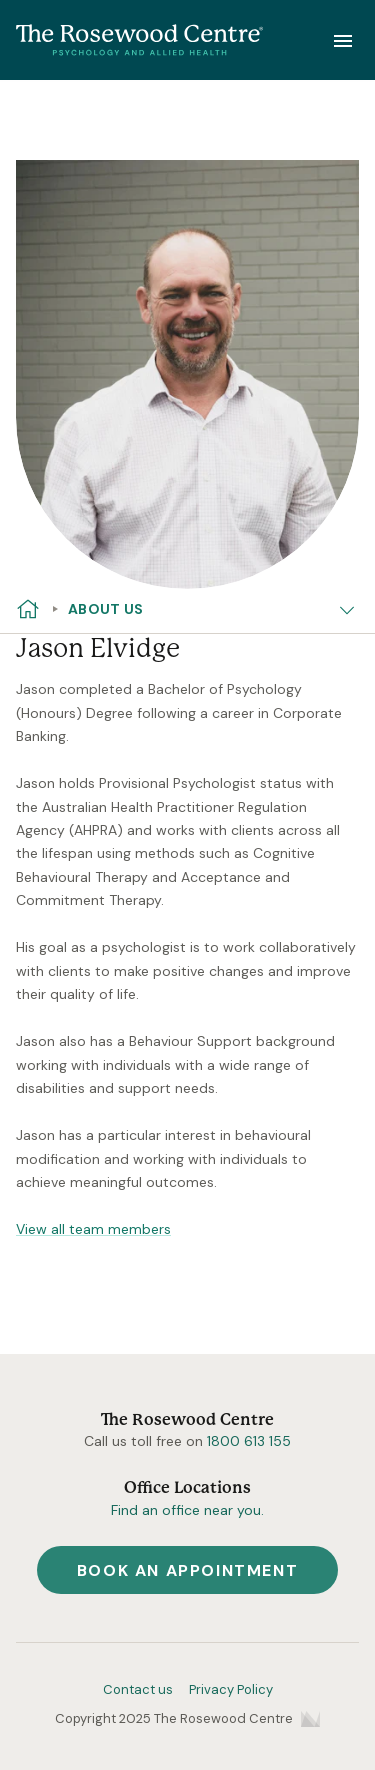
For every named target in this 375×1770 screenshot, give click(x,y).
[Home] (140, 40)
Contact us (138, 1689)
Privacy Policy (231, 1689)
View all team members (93, 1229)
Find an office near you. (187, 1510)
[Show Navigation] (343, 40)
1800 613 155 (249, 1441)
